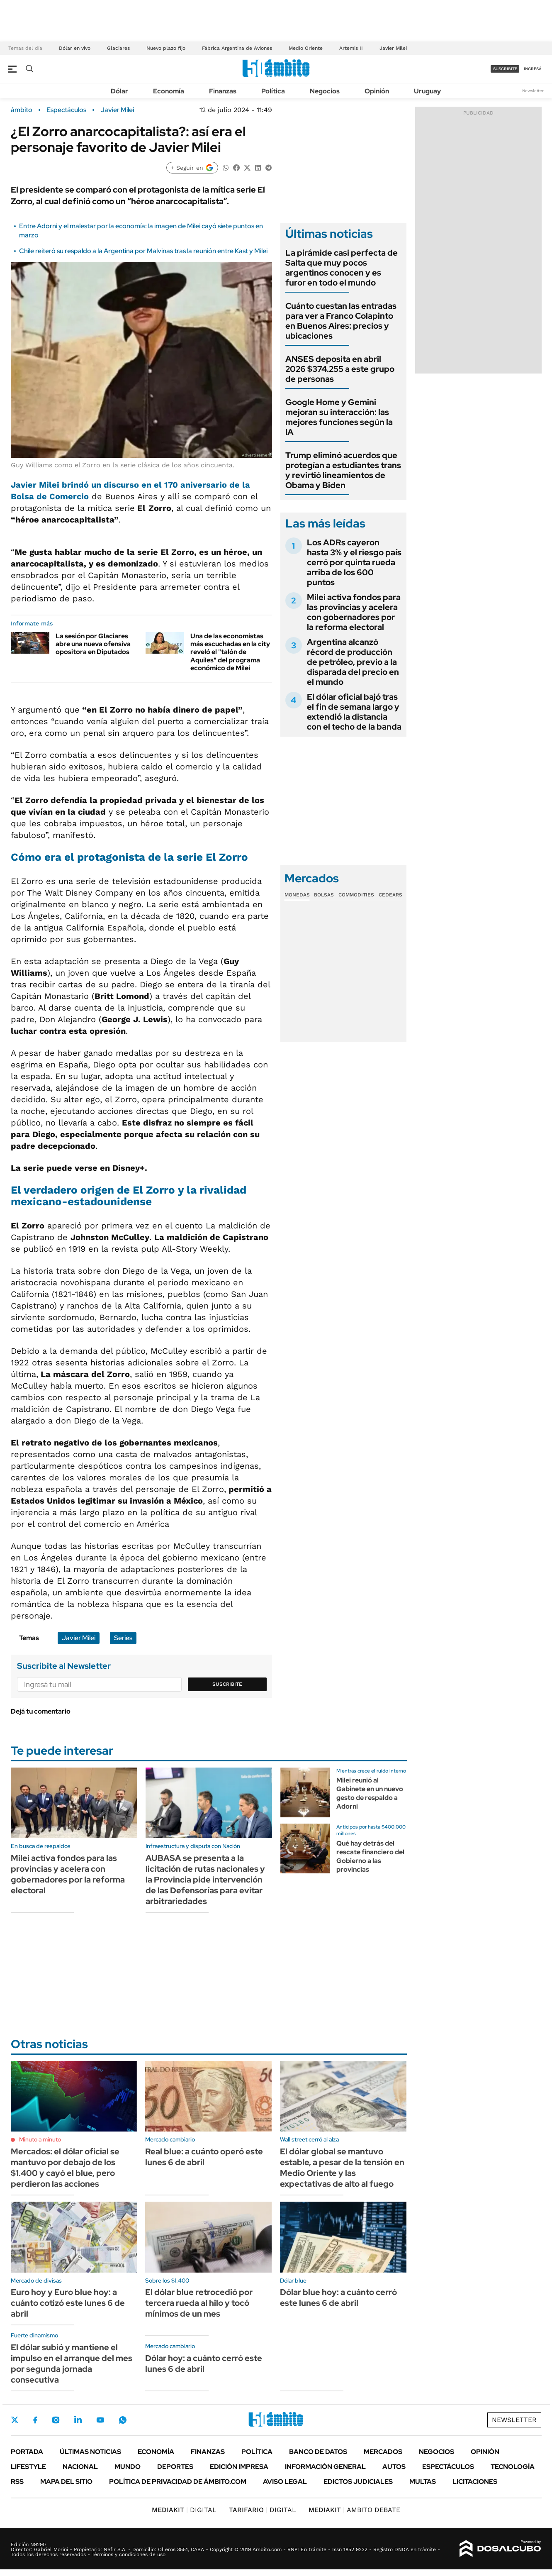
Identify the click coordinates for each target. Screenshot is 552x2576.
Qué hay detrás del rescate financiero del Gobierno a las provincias (370, 1856)
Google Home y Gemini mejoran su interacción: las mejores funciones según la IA (339, 417)
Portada (27, 2451)
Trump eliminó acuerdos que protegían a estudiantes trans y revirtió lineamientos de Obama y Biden (343, 470)
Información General (325, 2466)
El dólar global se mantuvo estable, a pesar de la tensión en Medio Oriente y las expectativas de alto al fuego (342, 2167)
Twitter (15, 2420)
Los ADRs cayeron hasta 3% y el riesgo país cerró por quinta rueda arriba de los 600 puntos (354, 562)
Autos (394, 2466)
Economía (168, 91)
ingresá (533, 68)
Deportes (175, 2466)
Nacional (80, 2466)
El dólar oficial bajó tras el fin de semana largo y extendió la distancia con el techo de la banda (354, 711)
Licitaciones (474, 2481)
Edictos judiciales (358, 2481)
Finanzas (222, 91)
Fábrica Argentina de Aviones (237, 48)
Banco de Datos (318, 2451)
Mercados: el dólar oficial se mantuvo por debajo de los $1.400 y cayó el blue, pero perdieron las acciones (65, 2167)
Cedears (390, 895)
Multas (422, 2481)
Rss (17, 2481)
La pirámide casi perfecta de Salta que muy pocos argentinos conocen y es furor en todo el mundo (341, 267)
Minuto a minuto (40, 2139)
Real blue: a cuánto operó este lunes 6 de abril (204, 2157)
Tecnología (513, 2466)
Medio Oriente (306, 48)
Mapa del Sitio (66, 2481)
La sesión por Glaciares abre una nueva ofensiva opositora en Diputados (93, 644)
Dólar (119, 91)
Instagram (55, 2420)
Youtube (100, 2420)
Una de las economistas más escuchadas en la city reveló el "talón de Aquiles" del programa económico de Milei (230, 652)
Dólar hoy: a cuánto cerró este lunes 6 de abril (203, 2363)
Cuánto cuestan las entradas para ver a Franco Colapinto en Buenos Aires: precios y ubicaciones (340, 320)
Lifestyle (28, 2466)
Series (123, 1638)
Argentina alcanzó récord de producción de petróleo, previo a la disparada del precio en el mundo (353, 662)
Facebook (35, 2420)
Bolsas (324, 895)
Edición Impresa (239, 2466)
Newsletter (533, 90)
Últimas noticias (90, 2451)
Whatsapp (122, 2420)
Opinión (377, 91)
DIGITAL (184, 2510)
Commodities (356, 895)
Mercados (383, 2451)
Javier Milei (393, 48)
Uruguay (427, 91)
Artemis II (351, 48)
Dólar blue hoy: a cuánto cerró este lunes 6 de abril (338, 2297)
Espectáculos (66, 110)
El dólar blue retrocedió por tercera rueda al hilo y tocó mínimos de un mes (199, 2303)
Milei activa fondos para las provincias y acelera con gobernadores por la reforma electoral (354, 612)
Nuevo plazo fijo (165, 48)
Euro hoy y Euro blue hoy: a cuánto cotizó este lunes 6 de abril (68, 2303)
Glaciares (118, 48)
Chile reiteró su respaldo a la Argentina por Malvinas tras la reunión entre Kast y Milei (143, 251)
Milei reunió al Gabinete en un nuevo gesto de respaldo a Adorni (369, 1793)
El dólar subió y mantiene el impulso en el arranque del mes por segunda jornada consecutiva (71, 2363)
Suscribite (227, 1684)
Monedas (297, 895)
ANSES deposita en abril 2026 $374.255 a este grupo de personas (339, 369)
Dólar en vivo (74, 48)
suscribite (505, 68)
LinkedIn (78, 2420)
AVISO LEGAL (285, 2481)
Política (273, 91)
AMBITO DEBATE (354, 2510)
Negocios (325, 91)
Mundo (127, 2466)
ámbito (21, 110)
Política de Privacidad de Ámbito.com (177, 2481)
